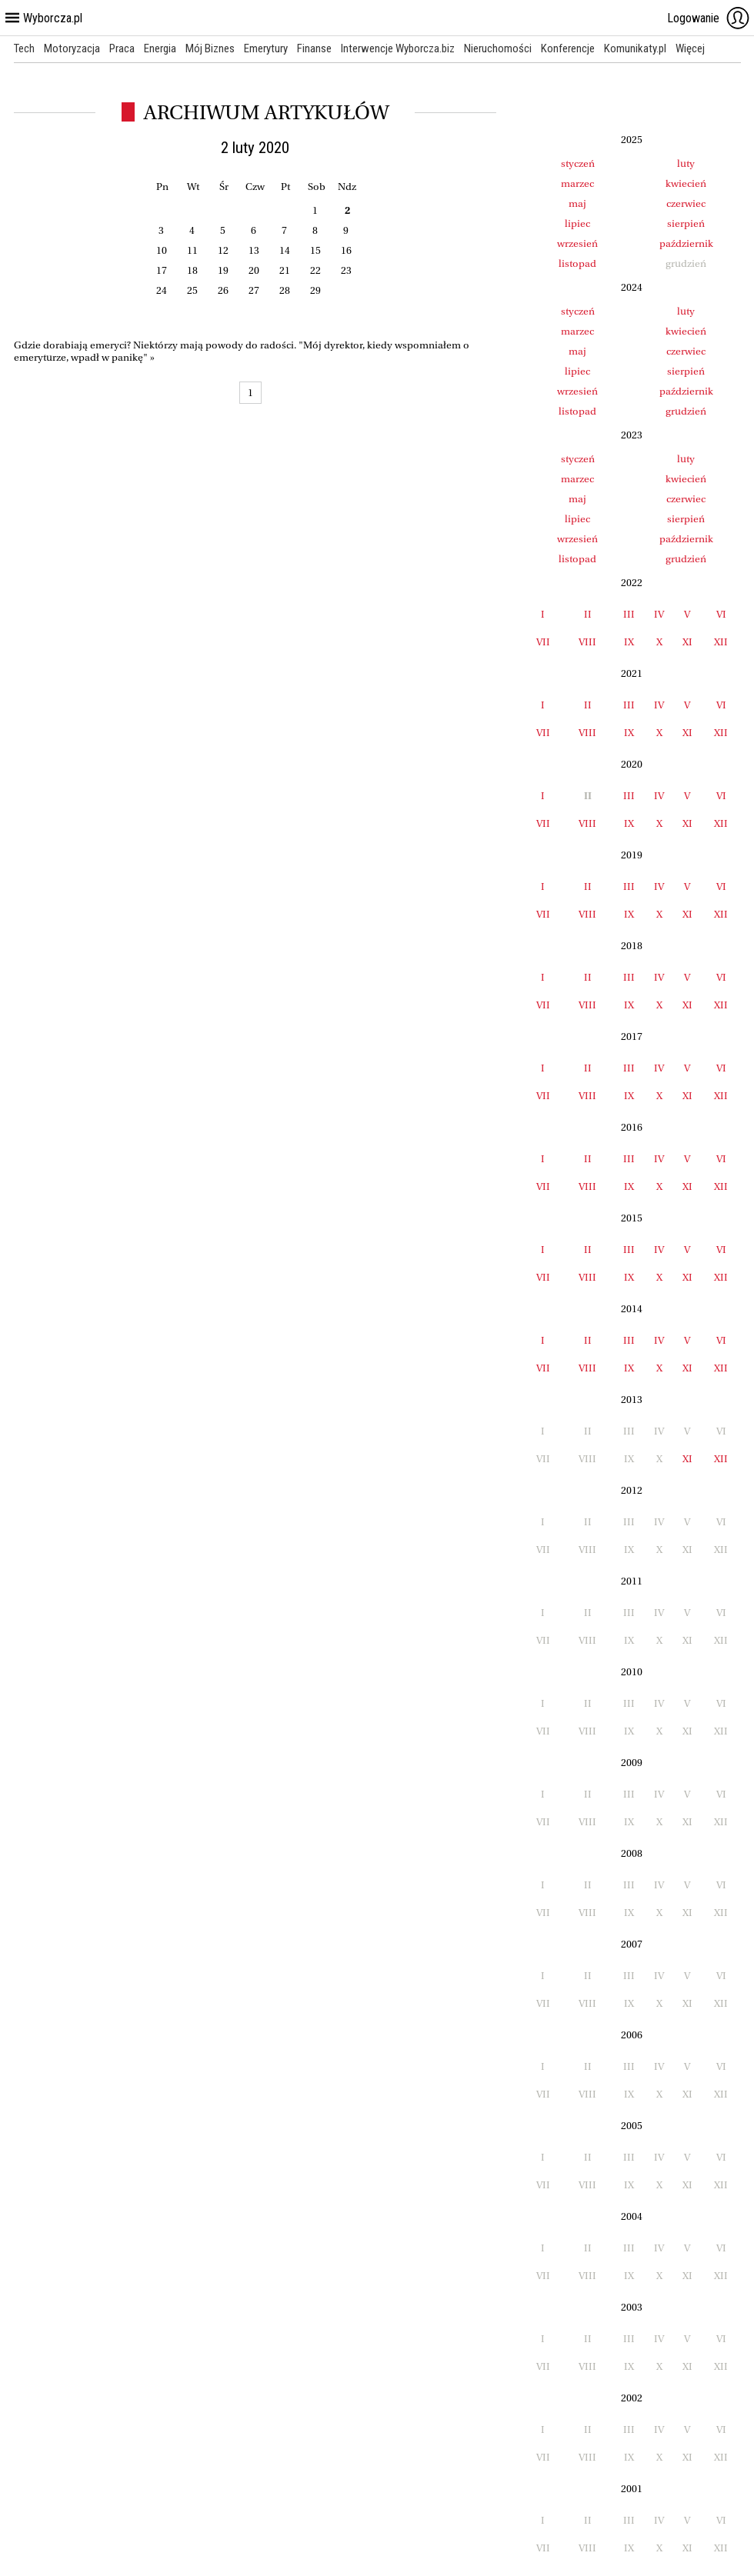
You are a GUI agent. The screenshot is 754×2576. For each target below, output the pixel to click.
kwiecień (686, 183)
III (629, 614)
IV (659, 614)
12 (223, 250)
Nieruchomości (498, 48)
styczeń (578, 163)
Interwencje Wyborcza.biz (398, 48)
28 (284, 290)
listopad (577, 263)
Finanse (314, 48)
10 (161, 250)
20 (254, 270)
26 (223, 290)
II (588, 614)
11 (192, 250)
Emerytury (266, 48)
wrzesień (577, 243)
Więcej (690, 48)
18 (192, 270)
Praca (122, 48)
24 (161, 290)
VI (721, 614)
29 (315, 290)
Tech (24, 48)
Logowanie (708, 17)
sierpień (686, 223)
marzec (577, 183)
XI (687, 642)
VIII (587, 642)
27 (254, 290)
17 (161, 270)
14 (284, 250)
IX (629, 642)
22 (315, 270)
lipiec (577, 223)
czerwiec (686, 203)
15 (315, 250)
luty (686, 163)
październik (686, 243)
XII (721, 642)
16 (346, 250)
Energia (160, 48)
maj (577, 203)
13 (254, 250)
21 (284, 270)
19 (223, 270)
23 (346, 270)
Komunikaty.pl (635, 48)
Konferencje (568, 48)
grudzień (686, 411)
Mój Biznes (210, 48)
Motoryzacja (72, 48)
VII (543, 642)
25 (192, 290)
